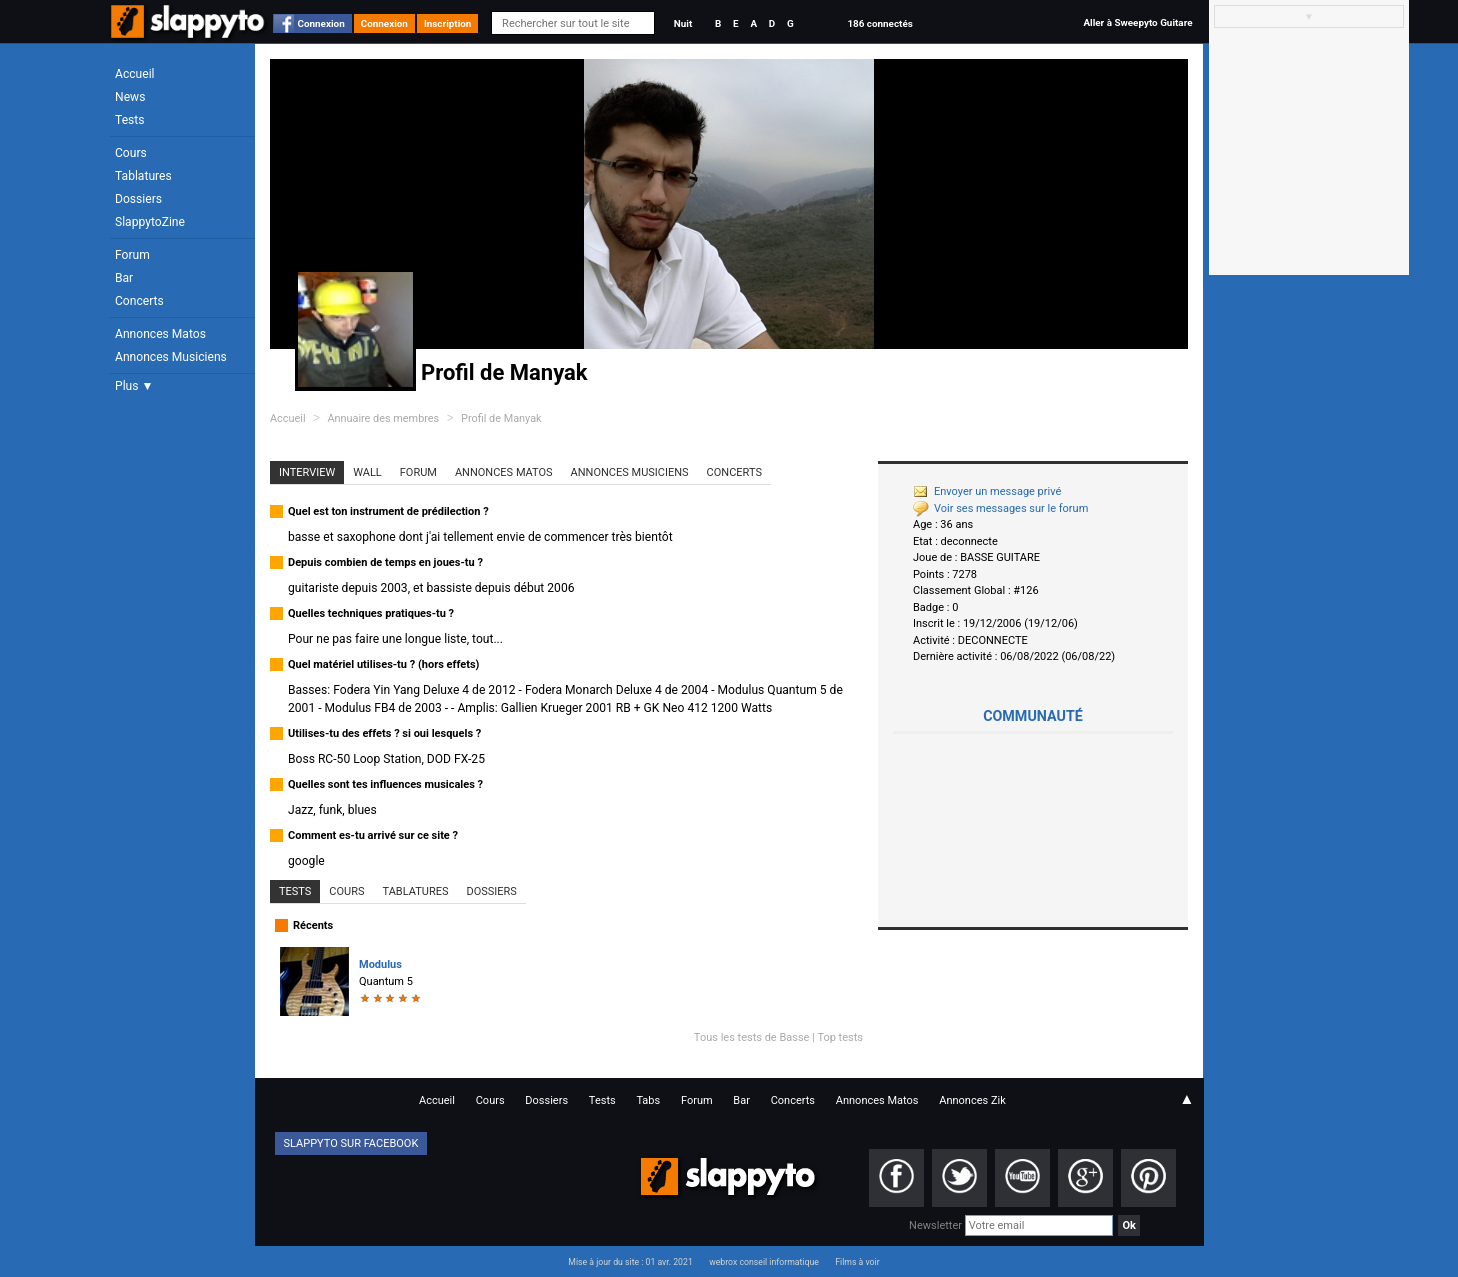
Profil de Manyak (501, 418)
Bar (124, 278)
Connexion (321, 23)
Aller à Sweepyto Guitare (1137, 22)
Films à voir (857, 1262)
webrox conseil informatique (764, 1262)
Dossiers (138, 199)
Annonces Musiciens (171, 357)
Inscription (448, 23)
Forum (132, 255)
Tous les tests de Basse (752, 1037)
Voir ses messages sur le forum (1000, 508)
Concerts (139, 301)
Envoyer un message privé (987, 491)
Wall (367, 472)
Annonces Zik (972, 1100)
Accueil (135, 74)
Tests (129, 120)
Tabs (648, 1100)
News (130, 97)
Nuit (683, 23)
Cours (131, 153)
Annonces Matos (160, 334)
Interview (307, 472)
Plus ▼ (134, 386)
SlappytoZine (150, 222)
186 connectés (879, 23)
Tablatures (143, 176)
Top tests (840, 1037)
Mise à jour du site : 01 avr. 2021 (630, 1262)
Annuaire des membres (383, 418)
